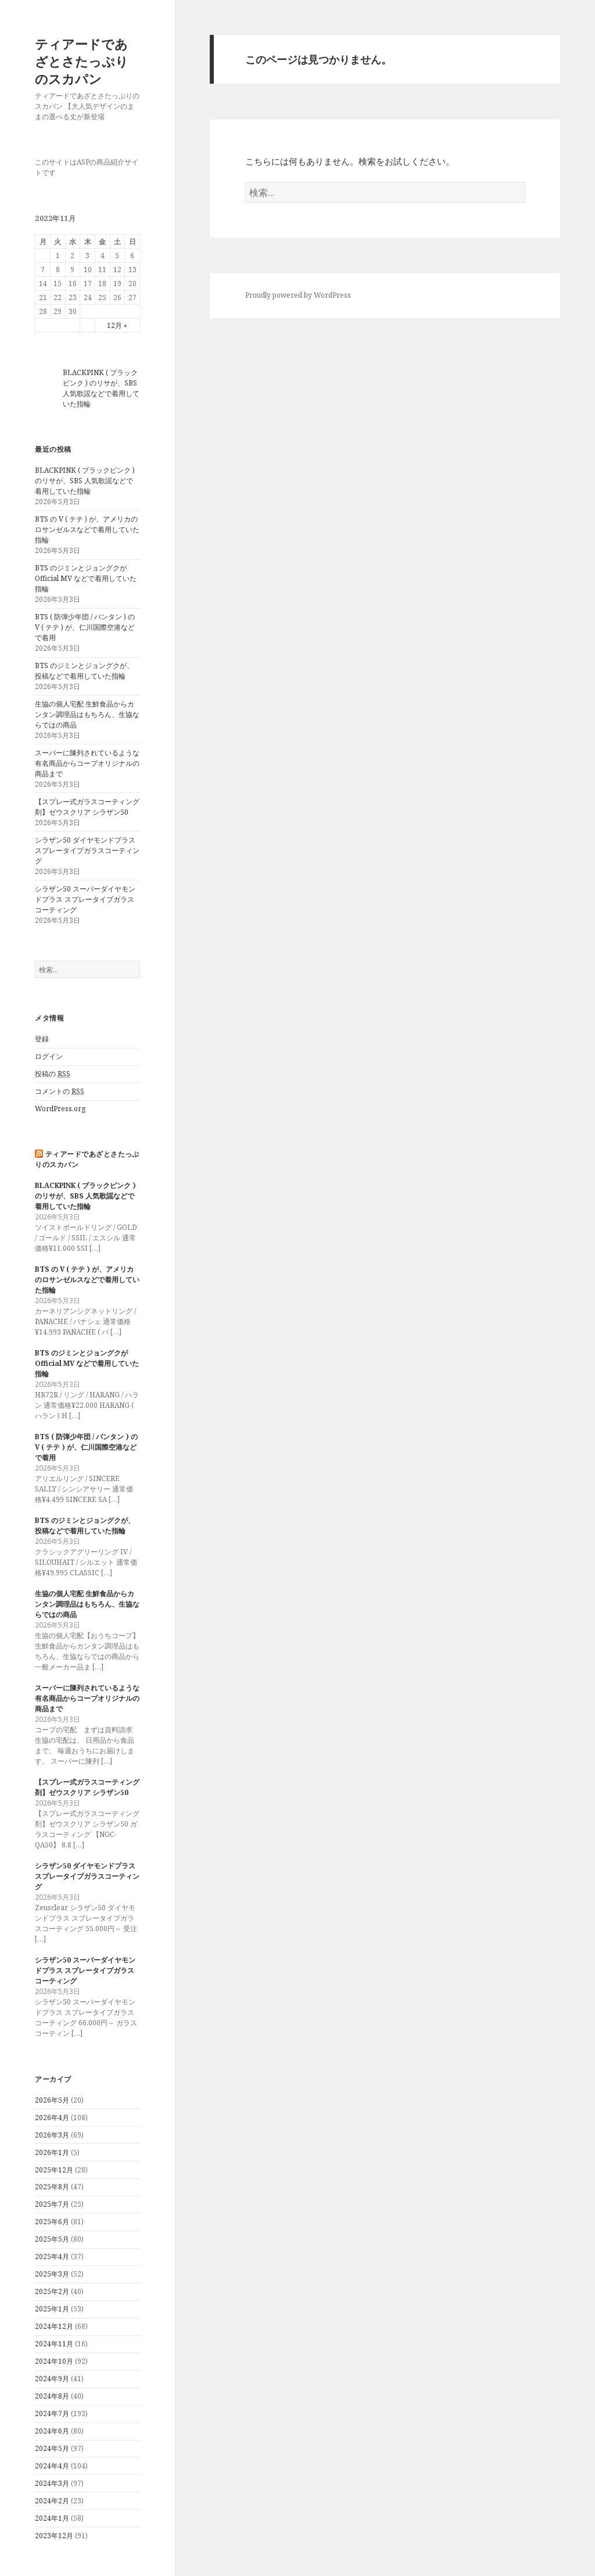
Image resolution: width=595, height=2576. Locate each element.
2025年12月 (54, 2170)
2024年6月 (52, 2431)
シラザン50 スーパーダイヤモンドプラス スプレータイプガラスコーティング (85, 899)
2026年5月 (52, 2100)
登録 (42, 1039)
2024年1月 (52, 2518)
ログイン (49, 1056)
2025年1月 (52, 2309)
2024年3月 (52, 2483)
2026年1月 (52, 2152)
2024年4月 (52, 2466)
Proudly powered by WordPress (298, 295)
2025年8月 (52, 2187)
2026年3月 (52, 2135)
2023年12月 (54, 2536)
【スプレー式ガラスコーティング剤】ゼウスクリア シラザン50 (87, 807)
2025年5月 (52, 2239)
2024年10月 (54, 2361)
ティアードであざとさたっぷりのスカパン (81, 61)
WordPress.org (60, 1109)
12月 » (117, 325)
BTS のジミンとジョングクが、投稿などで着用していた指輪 (84, 671)
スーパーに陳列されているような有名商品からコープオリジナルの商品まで (87, 763)
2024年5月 (52, 2448)
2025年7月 (52, 2204)
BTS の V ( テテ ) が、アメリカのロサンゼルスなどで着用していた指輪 (87, 529)
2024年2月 (52, 2501)
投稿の (52, 1074)
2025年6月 (52, 2222)
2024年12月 (54, 2326)
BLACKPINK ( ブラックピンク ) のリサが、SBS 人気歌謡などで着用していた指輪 (101, 388)
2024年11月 (54, 2344)
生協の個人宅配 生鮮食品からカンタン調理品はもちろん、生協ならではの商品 (87, 714)
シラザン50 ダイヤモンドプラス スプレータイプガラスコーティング (87, 850)
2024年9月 (52, 2379)
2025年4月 (52, 2256)
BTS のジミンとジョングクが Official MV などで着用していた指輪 (86, 578)
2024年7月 (52, 2413)
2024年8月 (52, 2396)
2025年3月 (52, 2274)
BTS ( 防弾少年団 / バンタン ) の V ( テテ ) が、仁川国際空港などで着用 (85, 627)
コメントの (59, 1091)
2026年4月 (52, 2117)
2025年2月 (52, 2291)
